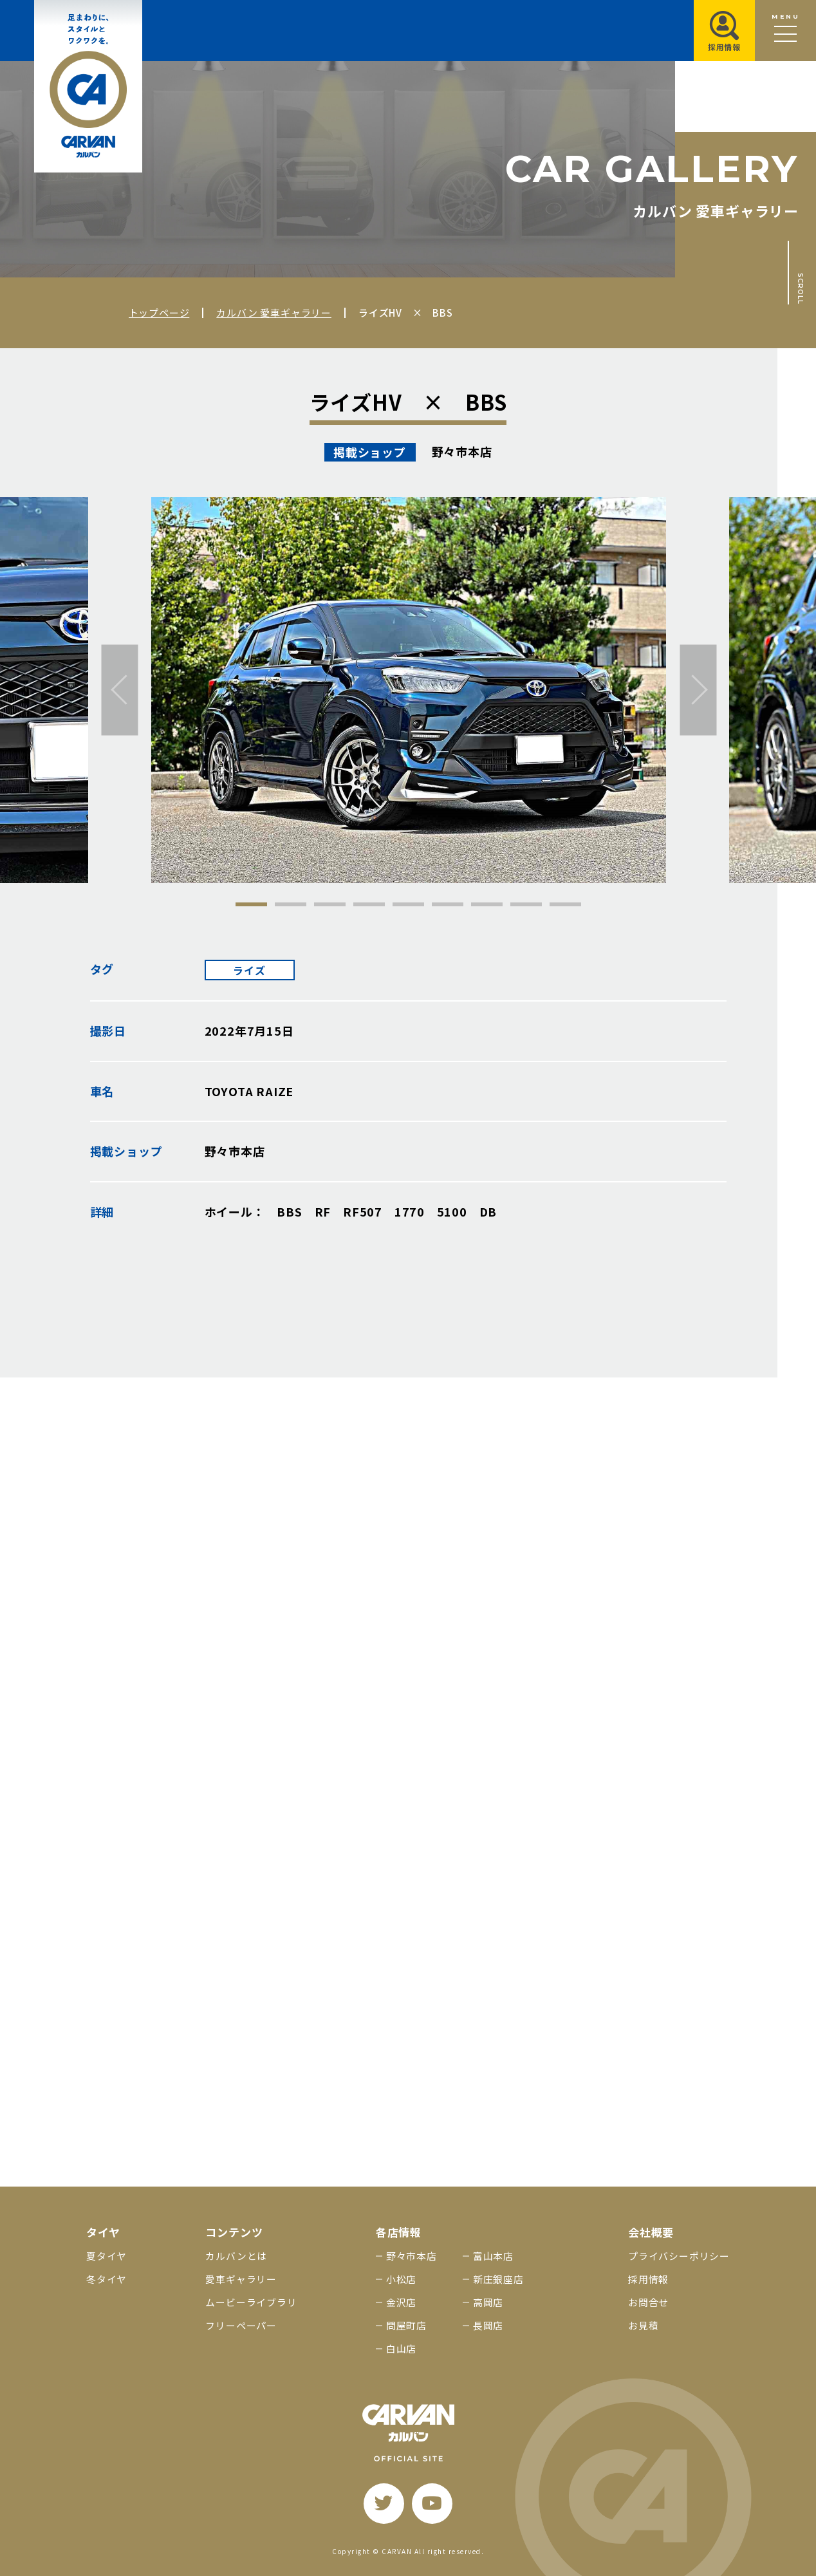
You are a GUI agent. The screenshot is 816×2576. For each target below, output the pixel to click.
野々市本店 (411, 2256)
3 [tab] (329, 904)
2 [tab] (290, 904)
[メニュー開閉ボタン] (785, 30)
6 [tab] (447, 904)
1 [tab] (251, 904)
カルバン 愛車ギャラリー (273, 312)
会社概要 (651, 2232)
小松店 (401, 2279)
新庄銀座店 (498, 2279)
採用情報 (648, 2279)
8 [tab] (526, 904)
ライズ (249, 970)
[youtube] (432, 2503)
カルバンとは (236, 2256)
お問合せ (648, 2302)
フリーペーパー (241, 2325)
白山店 (401, 2348)
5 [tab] (408, 904)
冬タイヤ (106, 2279)
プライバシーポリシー (679, 2256)
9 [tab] (565, 904)
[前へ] (120, 689)
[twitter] (384, 2503)
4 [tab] (369, 904)
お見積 (643, 2325)
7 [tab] (486, 904)
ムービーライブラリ (251, 2302)
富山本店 (493, 2256)
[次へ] (698, 689)
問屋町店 (406, 2325)
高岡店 (488, 2302)
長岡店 (488, 2325)
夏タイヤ (106, 2256)
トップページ (159, 312)
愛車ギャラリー (241, 2279)
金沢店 (401, 2302)
